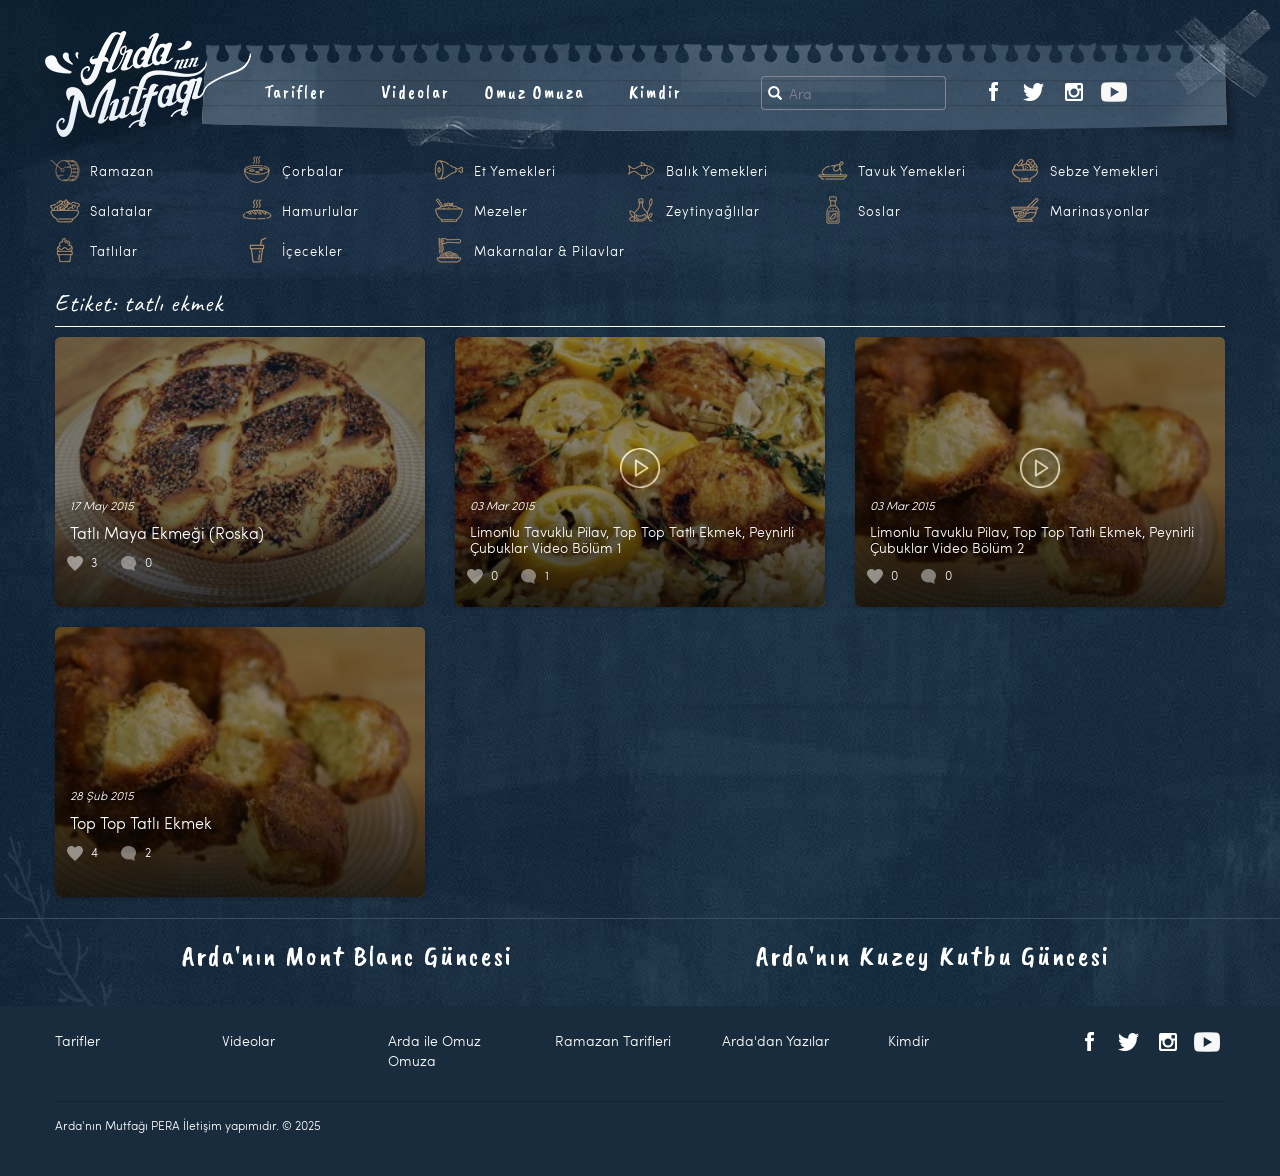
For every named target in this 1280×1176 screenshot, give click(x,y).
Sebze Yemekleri (1104, 171)
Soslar (879, 211)
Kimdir (655, 92)
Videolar (415, 92)
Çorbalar (313, 171)
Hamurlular (320, 211)
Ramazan (122, 171)
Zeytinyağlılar (713, 211)
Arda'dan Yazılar (775, 1040)
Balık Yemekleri (717, 171)
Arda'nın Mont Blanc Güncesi (347, 955)
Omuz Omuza (535, 92)
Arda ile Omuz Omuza (434, 1050)
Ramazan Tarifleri (613, 1040)
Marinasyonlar (1100, 211)
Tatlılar (114, 251)
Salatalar (121, 211)
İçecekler (312, 251)
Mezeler (501, 211)
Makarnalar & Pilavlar (549, 251)
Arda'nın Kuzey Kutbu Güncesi (933, 955)
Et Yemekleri (515, 171)
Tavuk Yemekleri (912, 171)
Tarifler (295, 92)
